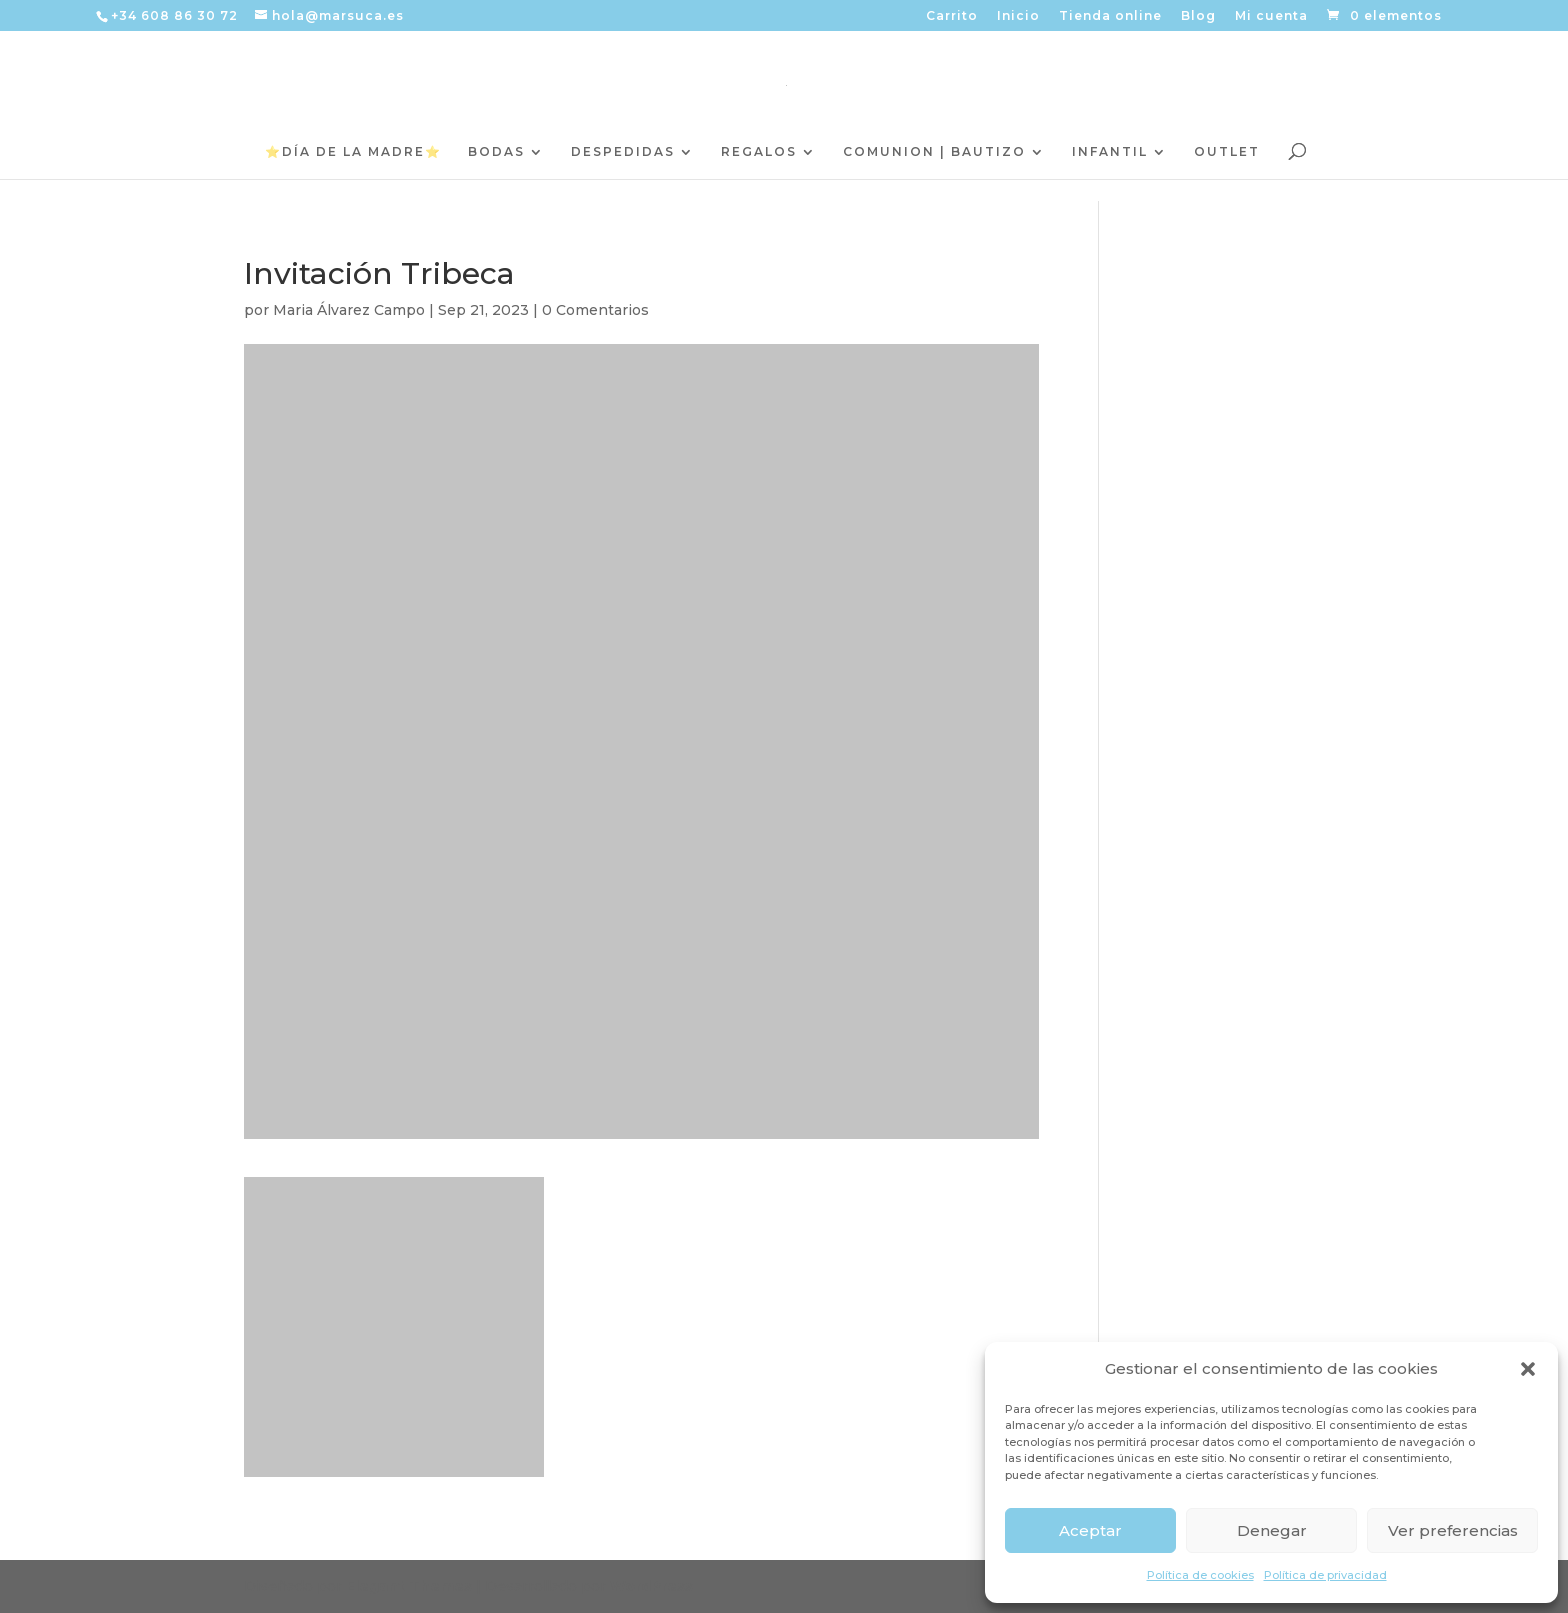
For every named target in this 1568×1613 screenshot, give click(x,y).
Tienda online (1110, 16)
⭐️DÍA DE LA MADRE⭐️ (353, 152)
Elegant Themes (409, 1586)
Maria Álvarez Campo (349, 310)
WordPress (651, 1586)
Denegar (1272, 1530)
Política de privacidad (1325, 1575)
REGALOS (759, 152)
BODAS (496, 152)
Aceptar (1090, 1530)
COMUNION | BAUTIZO (934, 152)
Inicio (1018, 16)
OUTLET (1227, 152)
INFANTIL (1110, 152)
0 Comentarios (595, 310)
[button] (1528, 1369)
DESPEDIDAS (623, 152)
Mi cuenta (1271, 16)
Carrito (952, 16)
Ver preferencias (1453, 1530)
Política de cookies (1200, 1575)
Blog (1198, 16)
